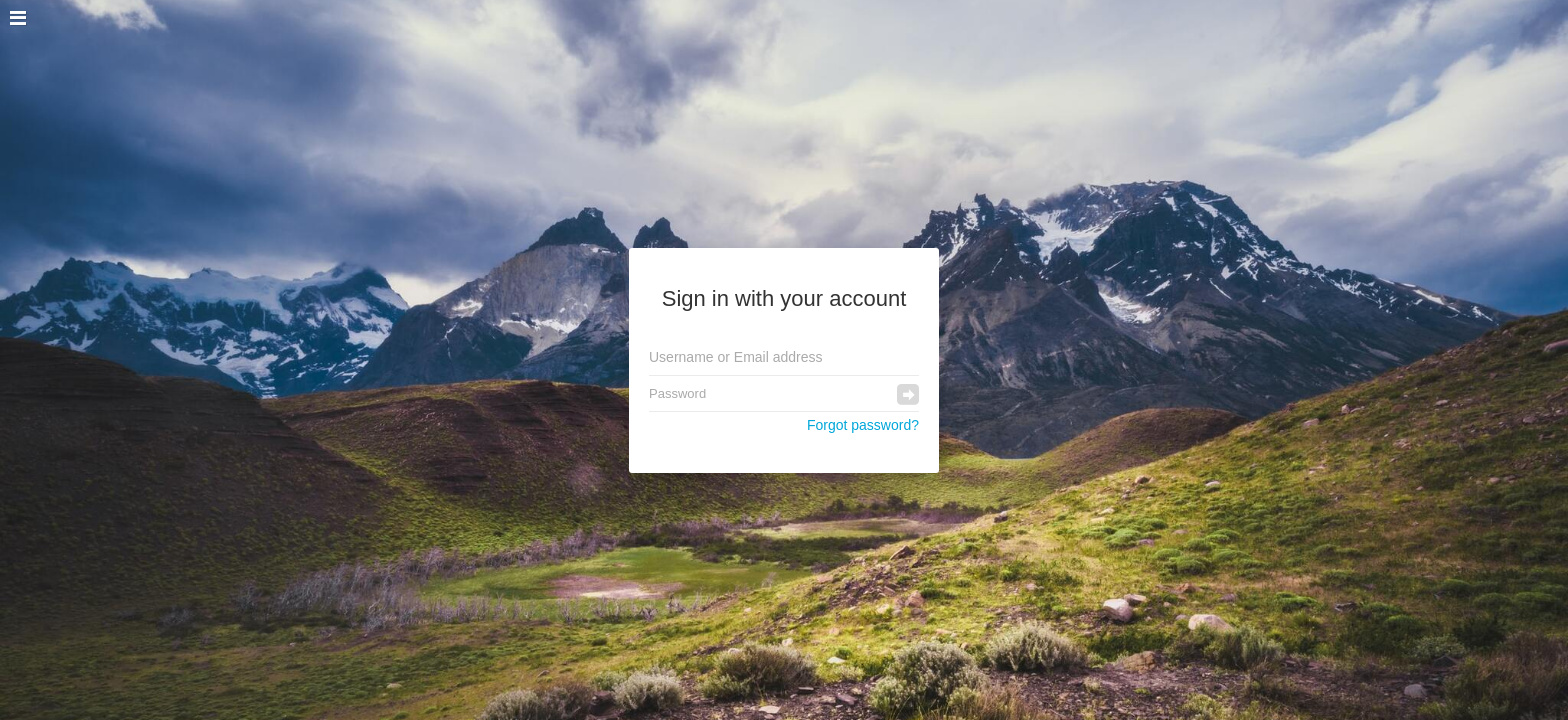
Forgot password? (863, 425)
